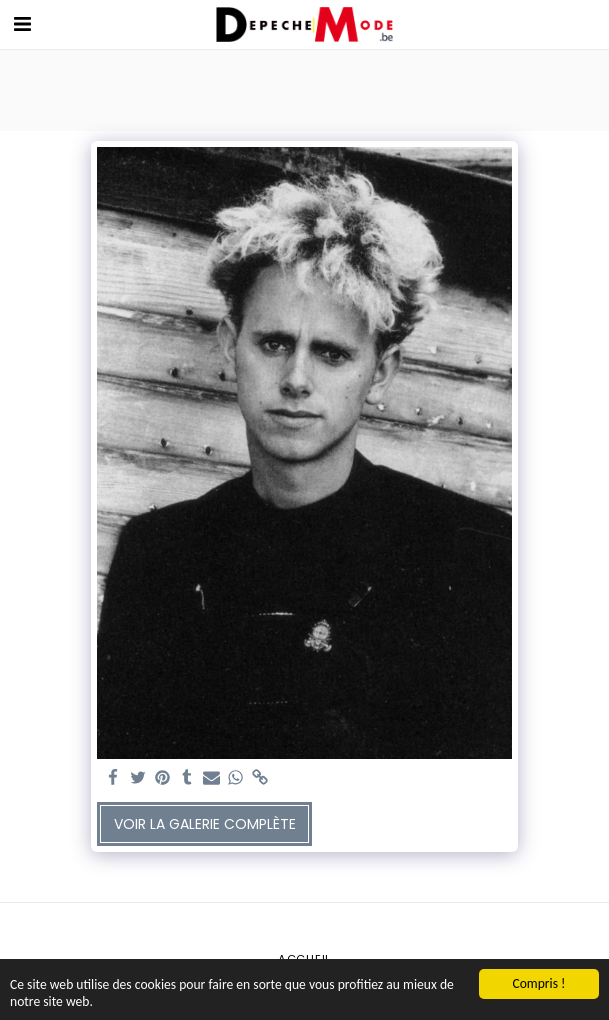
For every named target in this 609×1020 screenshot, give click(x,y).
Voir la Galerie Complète (205, 824)
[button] (22, 24)
